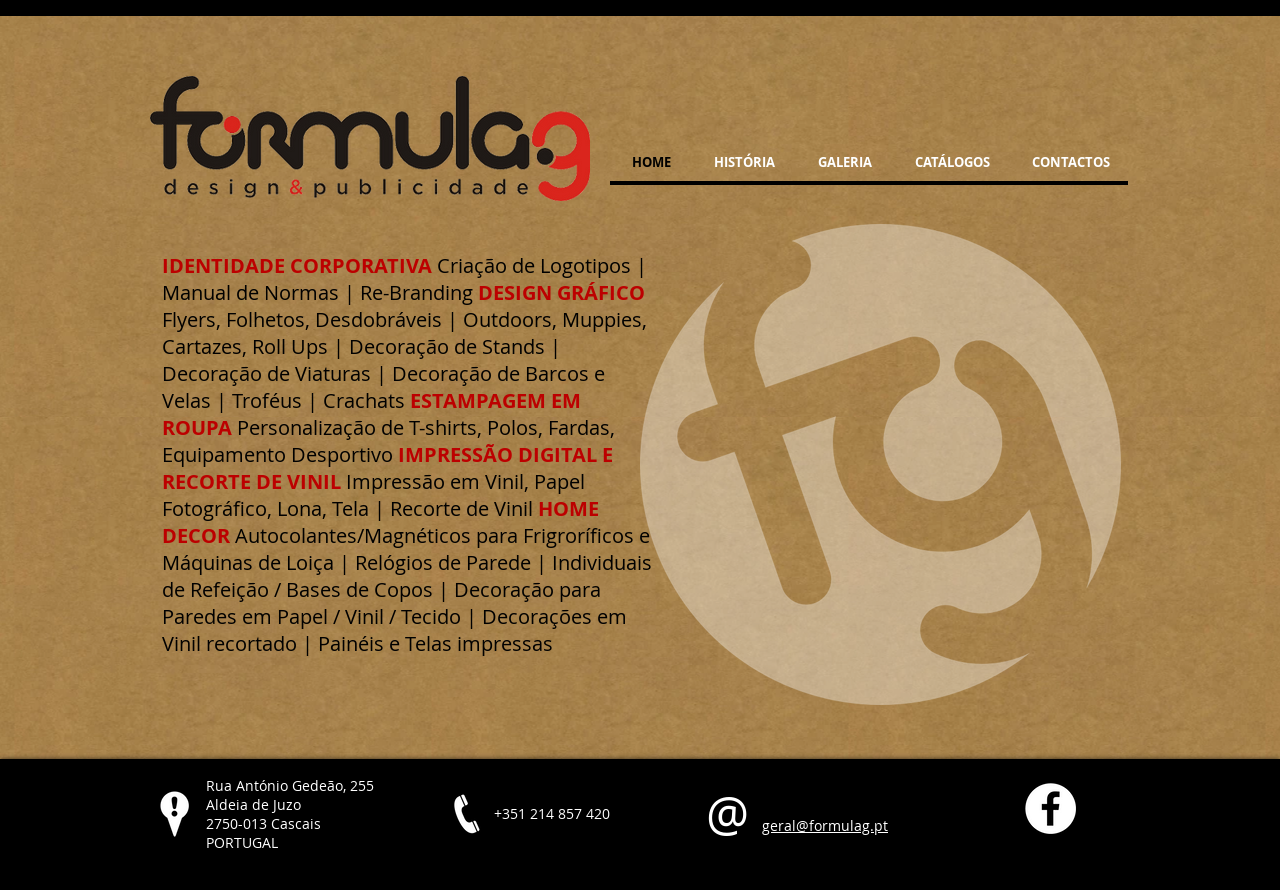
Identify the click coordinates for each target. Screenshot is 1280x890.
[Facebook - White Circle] (1050, 808)
